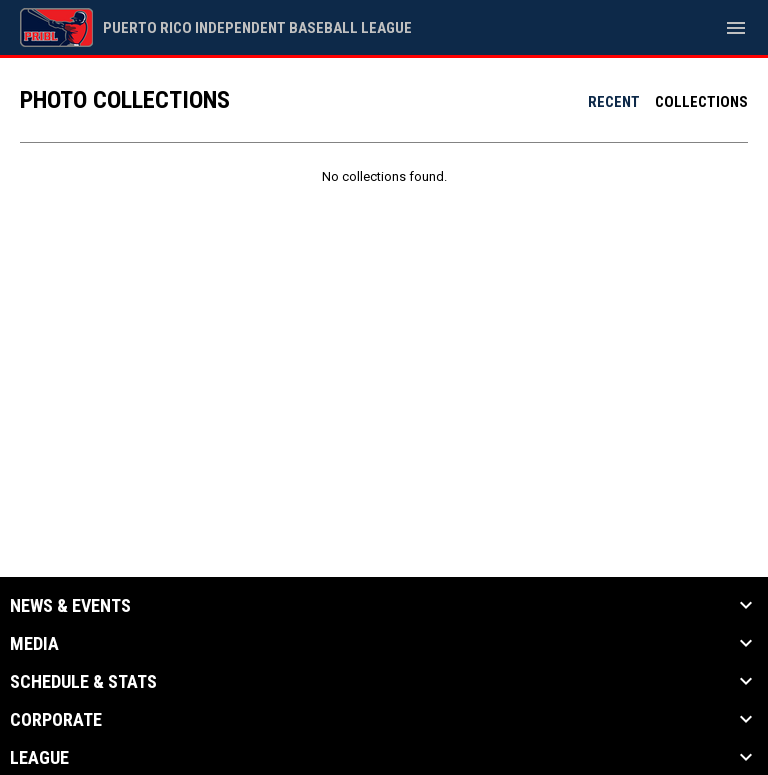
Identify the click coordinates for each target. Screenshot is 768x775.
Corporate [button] (56, 720)
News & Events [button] (70, 606)
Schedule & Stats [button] (83, 682)
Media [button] (34, 644)
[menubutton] (736, 28)
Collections (701, 102)
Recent (614, 102)
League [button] (39, 758)
